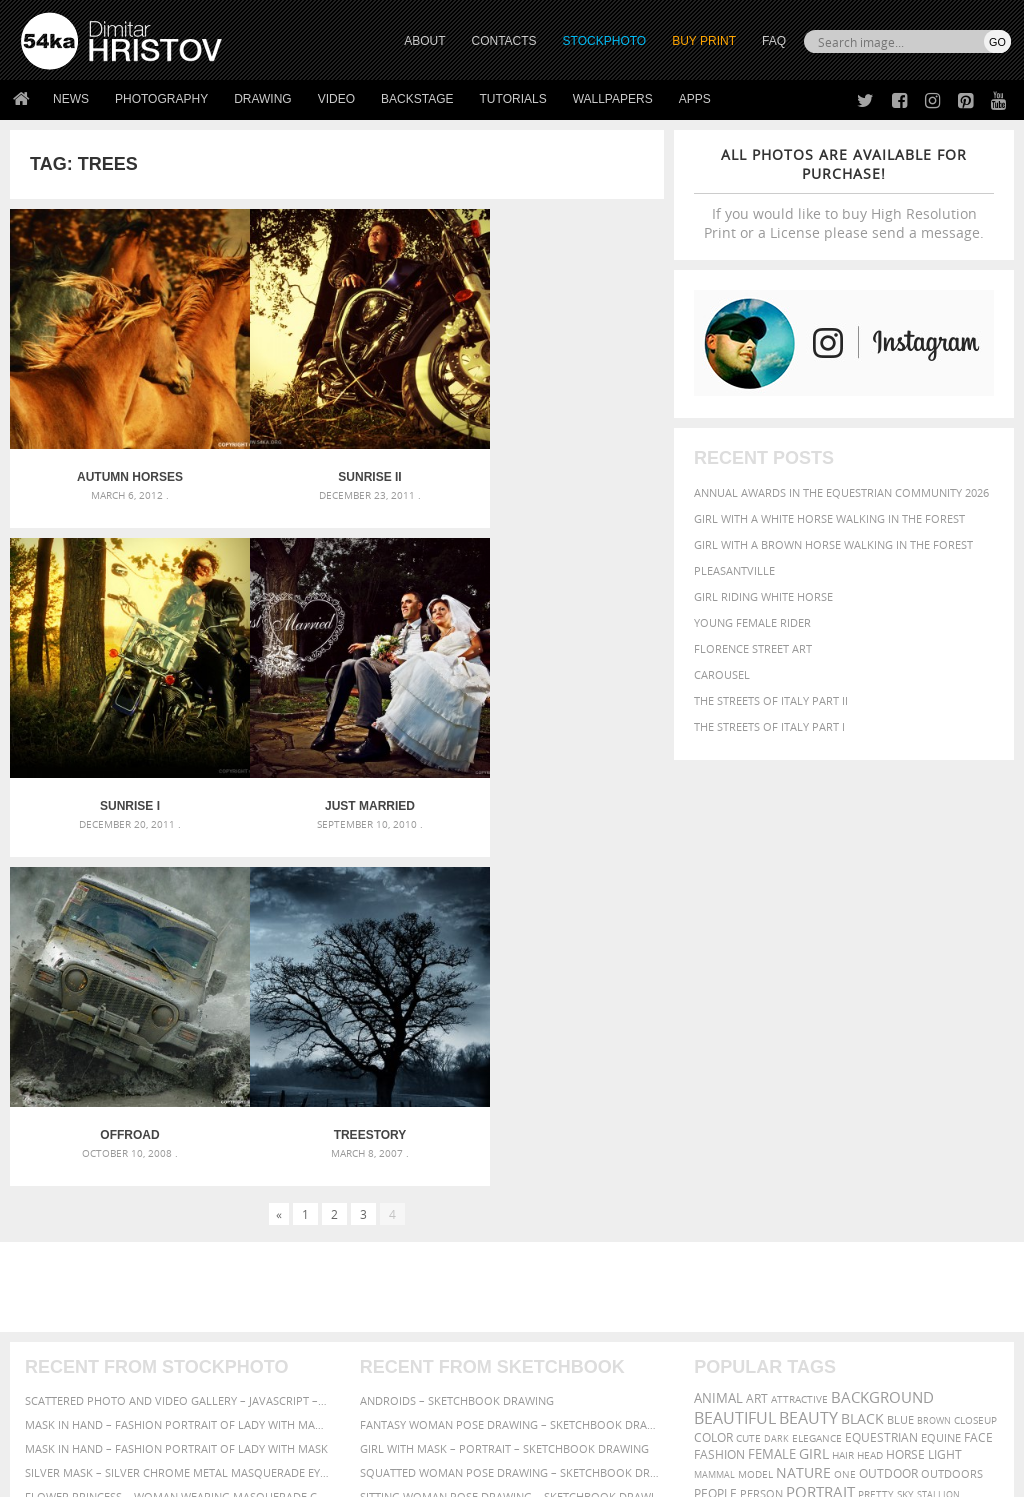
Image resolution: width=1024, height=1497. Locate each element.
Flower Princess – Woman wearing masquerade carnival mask (177, 1123)
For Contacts (306, 1357)
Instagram (564, 1310)
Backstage (417, 99)
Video (336, 99)
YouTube (558, 1362)
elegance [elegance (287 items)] (817, 1065)
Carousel (722, 674)
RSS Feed (437, 1428)
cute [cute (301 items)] (748, 1065)
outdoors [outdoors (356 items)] (952, 1101)
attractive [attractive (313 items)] (799, 1026)
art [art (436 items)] (757, 1025)
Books (285, 1307)
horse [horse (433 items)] (905, 1081)
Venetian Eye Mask (348, 1428)
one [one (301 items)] (845, 1101)
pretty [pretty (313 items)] (876, 1121)
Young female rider (752, 622)
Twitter (557, 1258)
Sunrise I (555, 455)
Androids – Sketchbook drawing (457, 1027)
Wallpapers (613, 99)
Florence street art (753, 648)
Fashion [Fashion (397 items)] (719, 1081)
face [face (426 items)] (978, 1064)
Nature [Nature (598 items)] (803, 1099)
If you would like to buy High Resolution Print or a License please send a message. (844, 193)
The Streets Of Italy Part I (769, 726)
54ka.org (186, 1474)
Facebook (562, 1284)
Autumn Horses (119, 455)
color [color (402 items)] (713, 1064)
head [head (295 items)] (870, 1082)
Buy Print (704, 41)
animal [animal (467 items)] (718, 1025)
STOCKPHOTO (605, 41)
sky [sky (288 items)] (905, 1121)
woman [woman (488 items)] (823, 1140)
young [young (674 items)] (878, 1139)
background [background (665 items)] (882, 1024)
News (71, 99)
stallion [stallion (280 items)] (938, 1121)
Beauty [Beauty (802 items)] (808, 1045)
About (284, 1257)
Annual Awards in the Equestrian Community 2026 (841, 492)
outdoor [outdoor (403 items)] (888, 1100)
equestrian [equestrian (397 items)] (881, 1064)
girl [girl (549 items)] (814, 1081)
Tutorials (513, 99)
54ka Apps (48, 1357)
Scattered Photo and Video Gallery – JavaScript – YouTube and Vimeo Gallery (177, 1027)
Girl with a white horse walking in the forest (829, 518)
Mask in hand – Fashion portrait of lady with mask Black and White (177, 1051)
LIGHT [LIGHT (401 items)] (945, 1081)
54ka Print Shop (66, 1257)
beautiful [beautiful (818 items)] (735, 1045)
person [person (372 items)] (761, 1120)
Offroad (336, 762)
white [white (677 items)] (771, 1139)
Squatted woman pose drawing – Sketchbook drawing (512, 1099)
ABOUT (424, 41)
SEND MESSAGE (879, 1312)
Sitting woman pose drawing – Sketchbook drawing (512, 1123)
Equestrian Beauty (229, 1428)
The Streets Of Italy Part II (771, 700)
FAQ (774, 41)
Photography (161, 99)
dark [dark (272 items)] (776, 1065)
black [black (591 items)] (862, 1045)
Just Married (119, 762)
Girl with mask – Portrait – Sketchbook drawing (504, 1075)
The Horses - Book (73, 1332)
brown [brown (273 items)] (934, 1047)
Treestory (555, 762)
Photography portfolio (93, 1307)
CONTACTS (504, 41)
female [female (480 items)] (772, 1081)
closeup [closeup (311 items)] (975, 1047)
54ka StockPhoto (71, 1282)
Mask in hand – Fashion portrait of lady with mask (176, 1075)
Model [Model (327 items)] (755, 1101)
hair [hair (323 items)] (843, 1082)
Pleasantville (734, 570)
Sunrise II (336, 455)
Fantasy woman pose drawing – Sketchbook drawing (512, 1051)
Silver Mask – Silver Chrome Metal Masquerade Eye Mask (177, 1099)
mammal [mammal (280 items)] (714, 1101)
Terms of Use (297, 1474)
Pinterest (561, 1336)
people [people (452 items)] (715, 1120)
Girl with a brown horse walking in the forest (833, 544)
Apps (695, 99)
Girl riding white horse (763, 596)
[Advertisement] (516, 914)
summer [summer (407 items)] (720, 1140)
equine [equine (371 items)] (941, 1064)
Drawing (263, 99)
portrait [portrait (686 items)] (820, 1119)
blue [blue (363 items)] (900, 1046)
